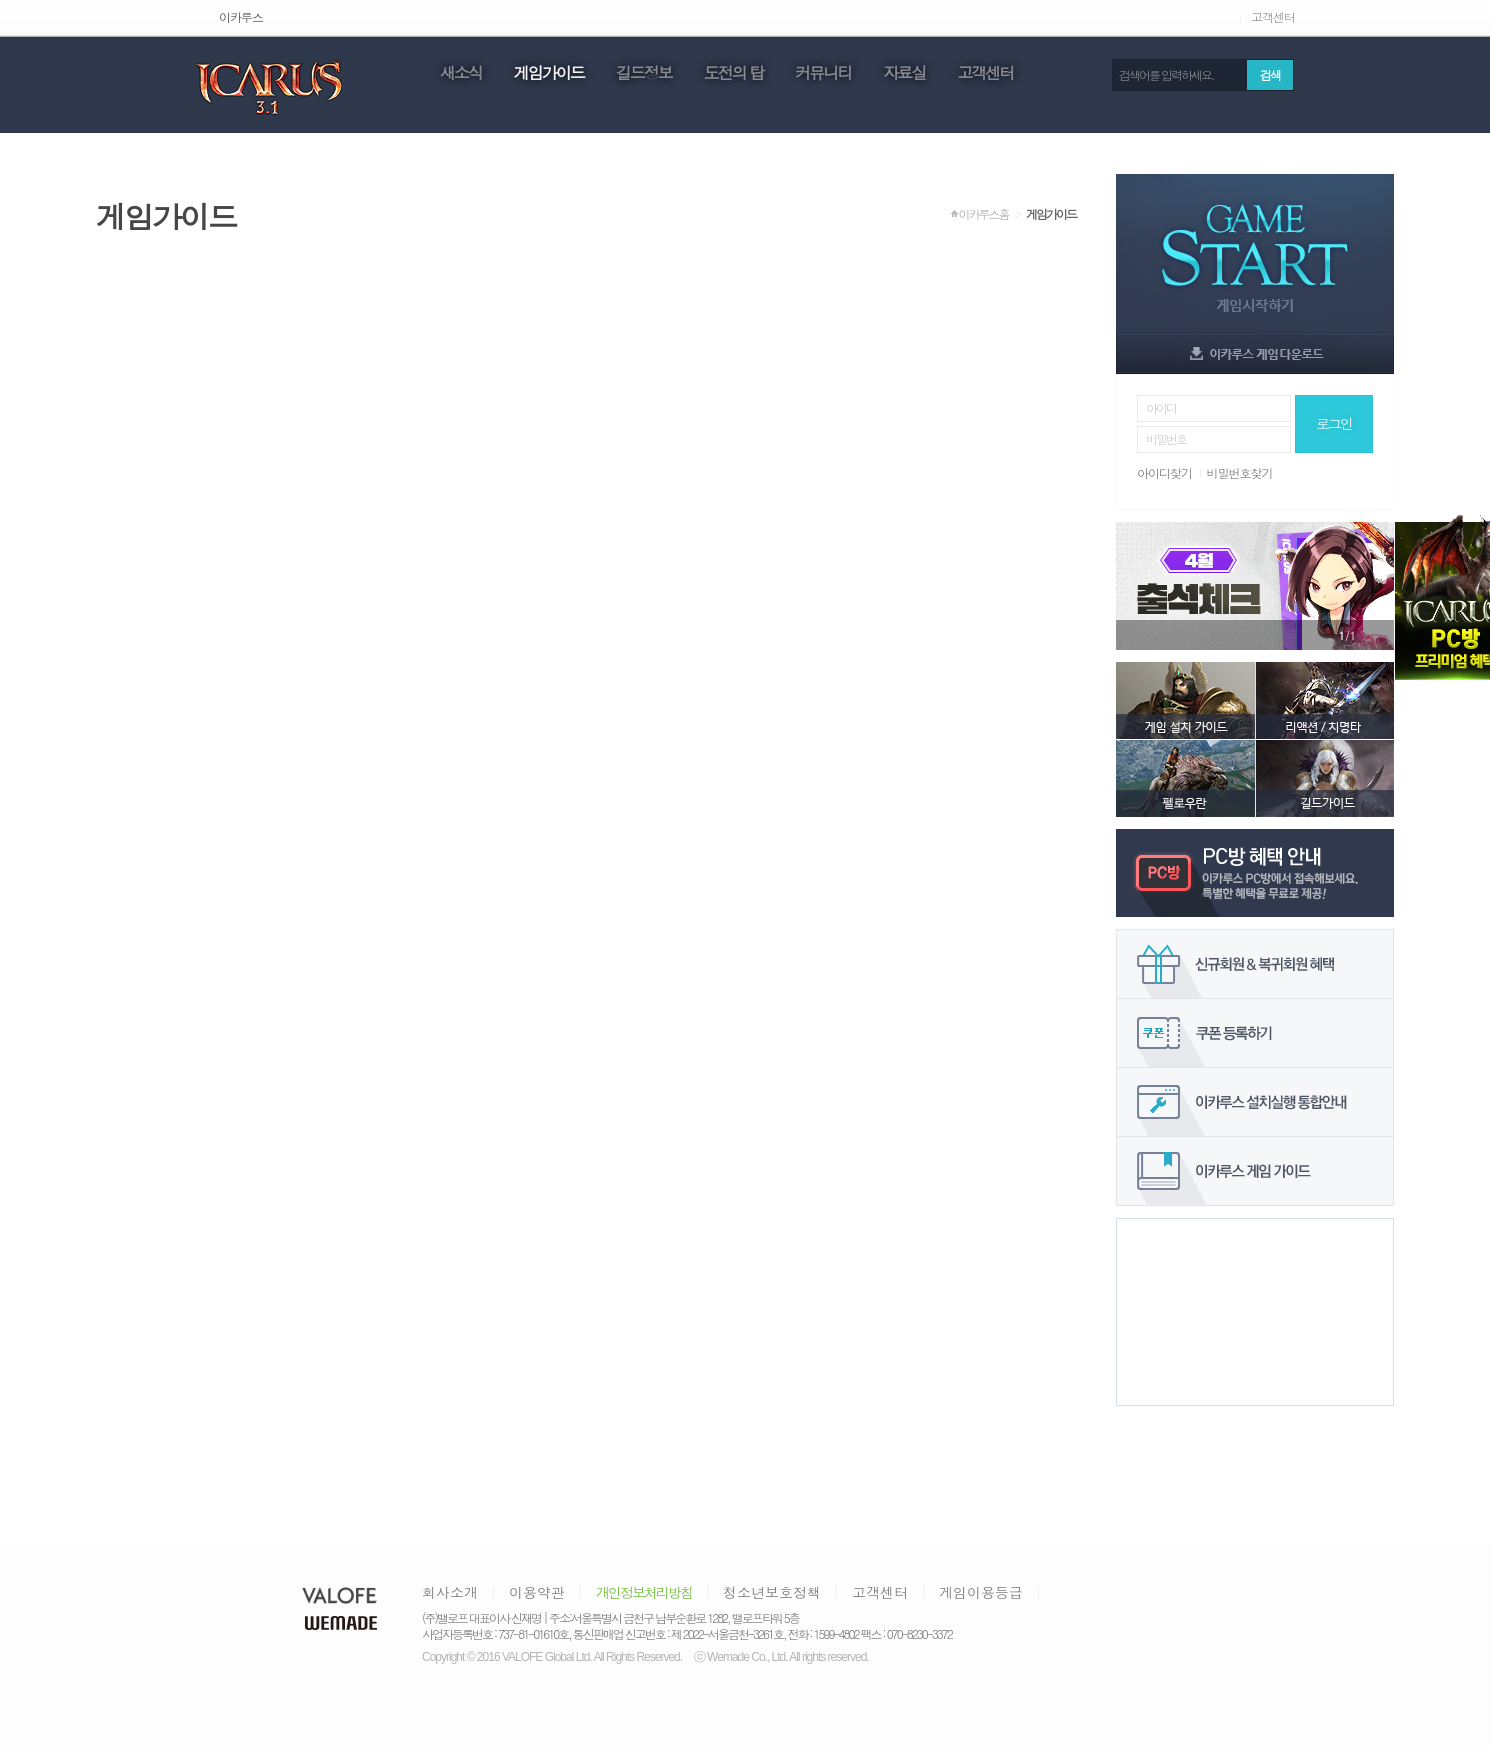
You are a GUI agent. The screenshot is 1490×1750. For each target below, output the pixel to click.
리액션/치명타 (1324, 700)
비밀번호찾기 (1240, 473)
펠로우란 (1185, 778)
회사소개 (450, 1592)
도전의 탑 (733, 74)
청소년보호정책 (772, 1592)
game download (1255, 353)
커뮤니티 (823, 74)
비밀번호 (1166, 439)
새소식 (461, 74)
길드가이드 (1324, 778)
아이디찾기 (1164, 473)
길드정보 (644, 74)
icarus (269, 87)
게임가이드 (549, 74)
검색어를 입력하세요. (1166, 75)
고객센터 (1273, 17)
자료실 (904, 74)
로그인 (1334, 423)
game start (1255, 253)
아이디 (1161, 408)
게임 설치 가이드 (1185, 700)
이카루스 (241, 17)
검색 (1270, 74)
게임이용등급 (981, 1592)
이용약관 (537, 1592)
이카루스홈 (984, 214)
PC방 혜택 (1255, 873)
